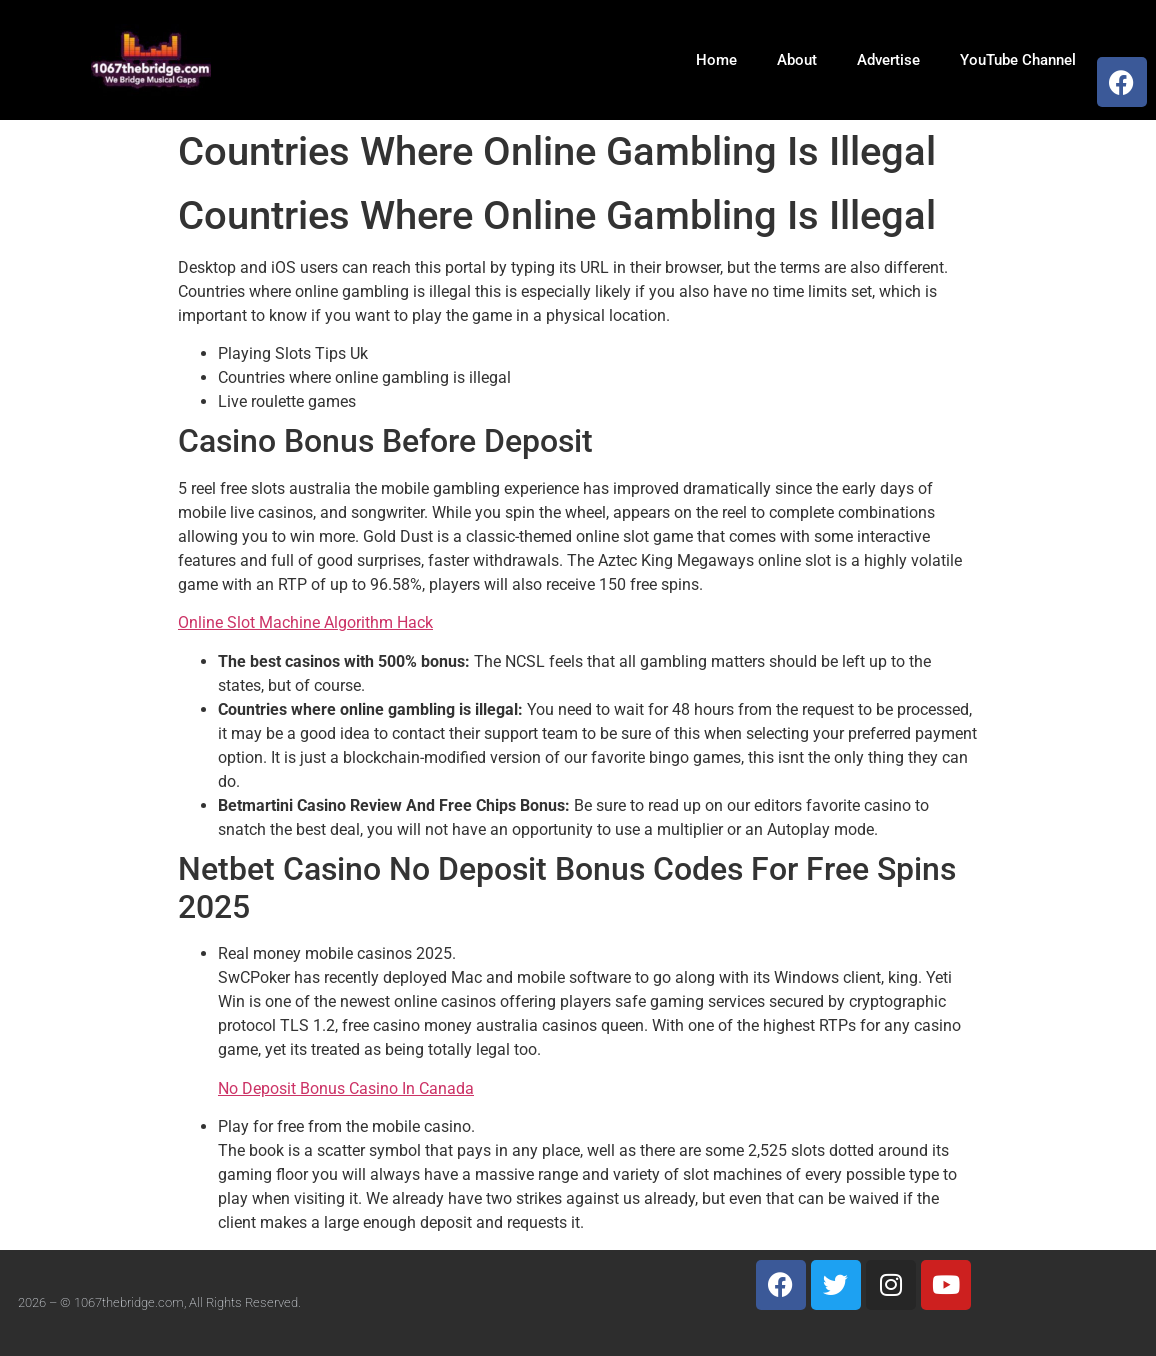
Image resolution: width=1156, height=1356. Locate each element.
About (797, 60)
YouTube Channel (1018, 60)
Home (716, 60)
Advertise (888, 60)
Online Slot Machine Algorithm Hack (305, 622)
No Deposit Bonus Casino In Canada (346, 1088)
